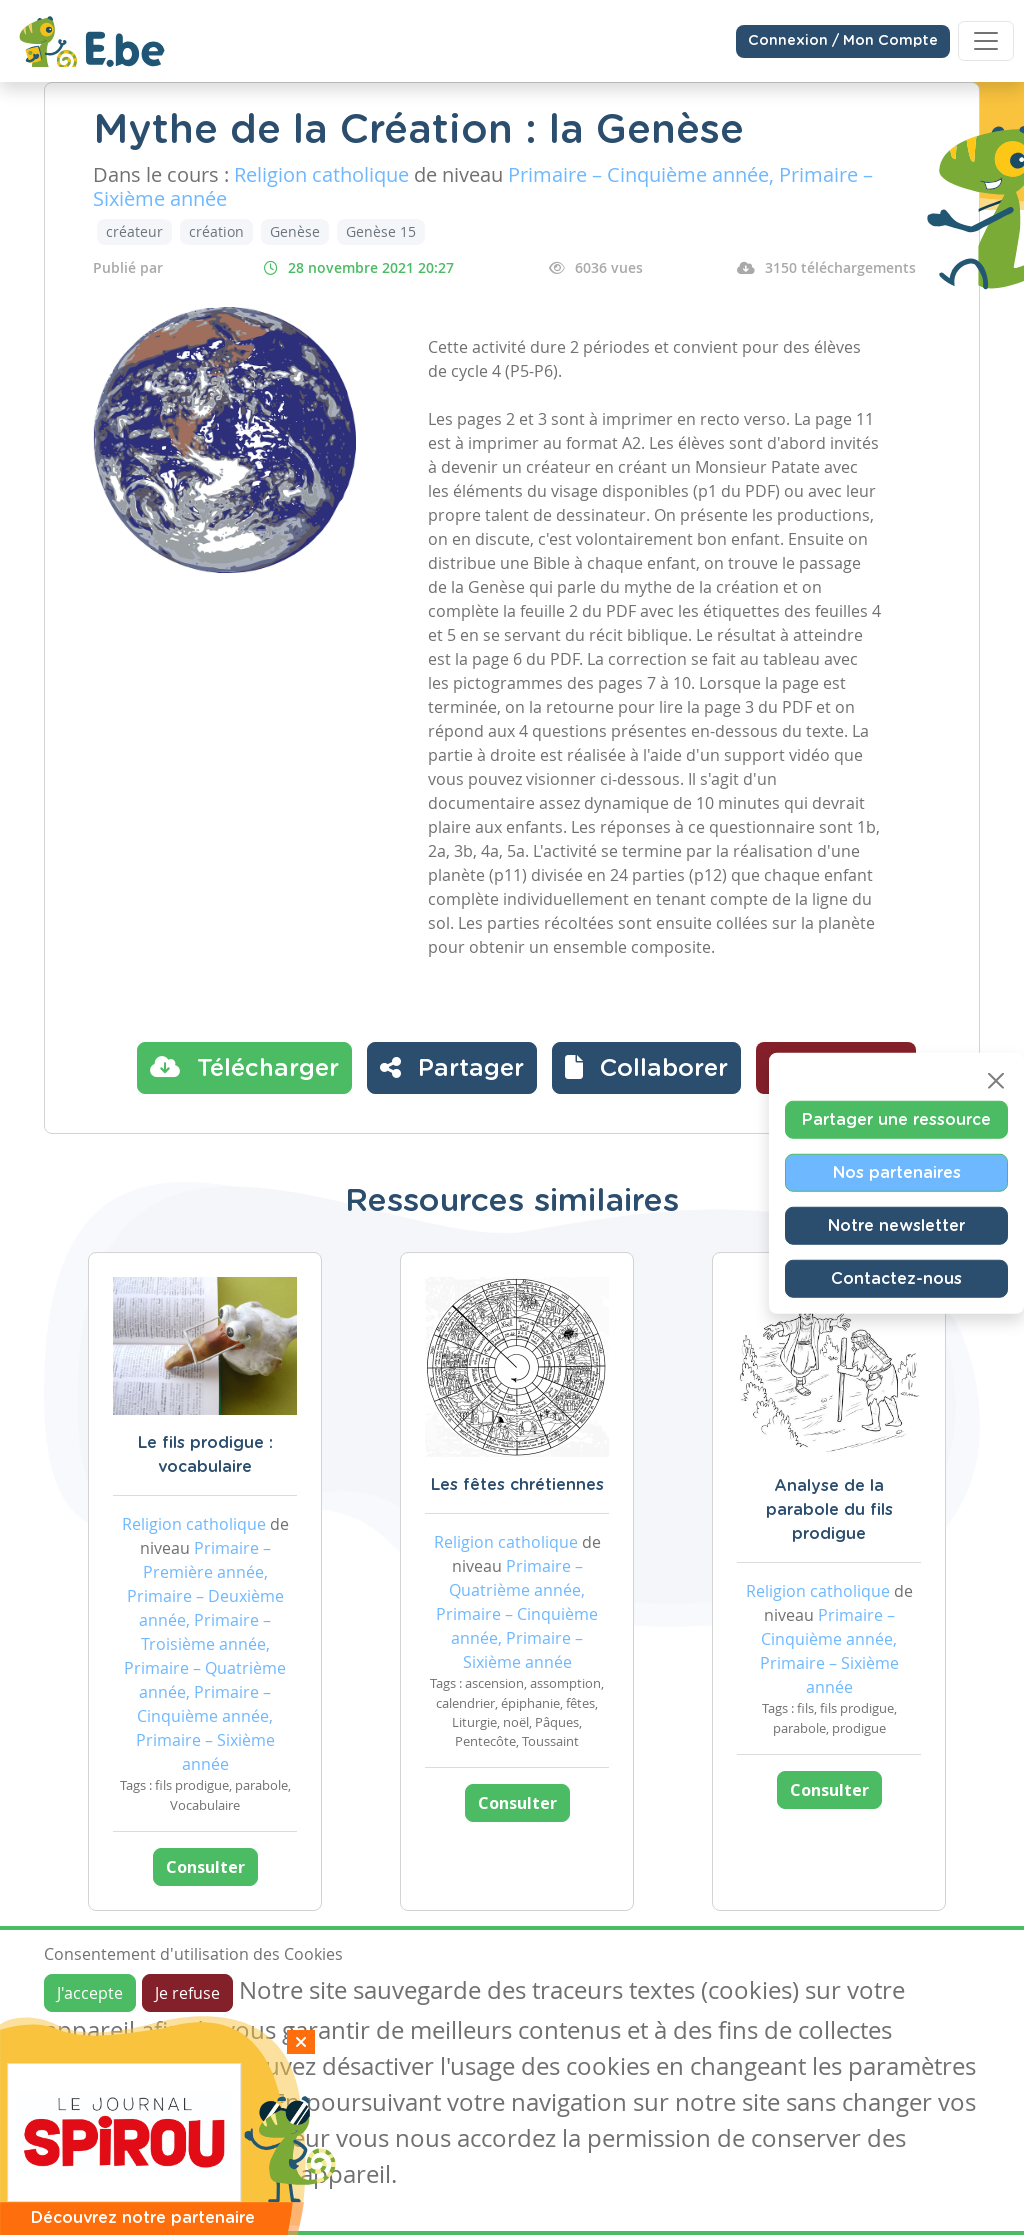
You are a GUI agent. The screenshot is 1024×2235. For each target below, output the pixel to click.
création (216, 231)
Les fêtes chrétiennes (517, 1485)
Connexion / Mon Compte (843, 41)
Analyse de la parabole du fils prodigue (829, 1510)
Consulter (205, 1867)
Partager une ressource (896, 1119)
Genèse (295, 231)
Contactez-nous (896, 1278)
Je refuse (187, 1993)
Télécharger (244, 1067)
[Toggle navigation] (986, 41)
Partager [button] (452, 1067)
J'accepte (90, 1993)
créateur (134, 231)
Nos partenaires (897, 1172)
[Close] (996, 1080)
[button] (646, 1068)
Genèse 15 (381, 231)
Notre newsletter (896, 1225)
